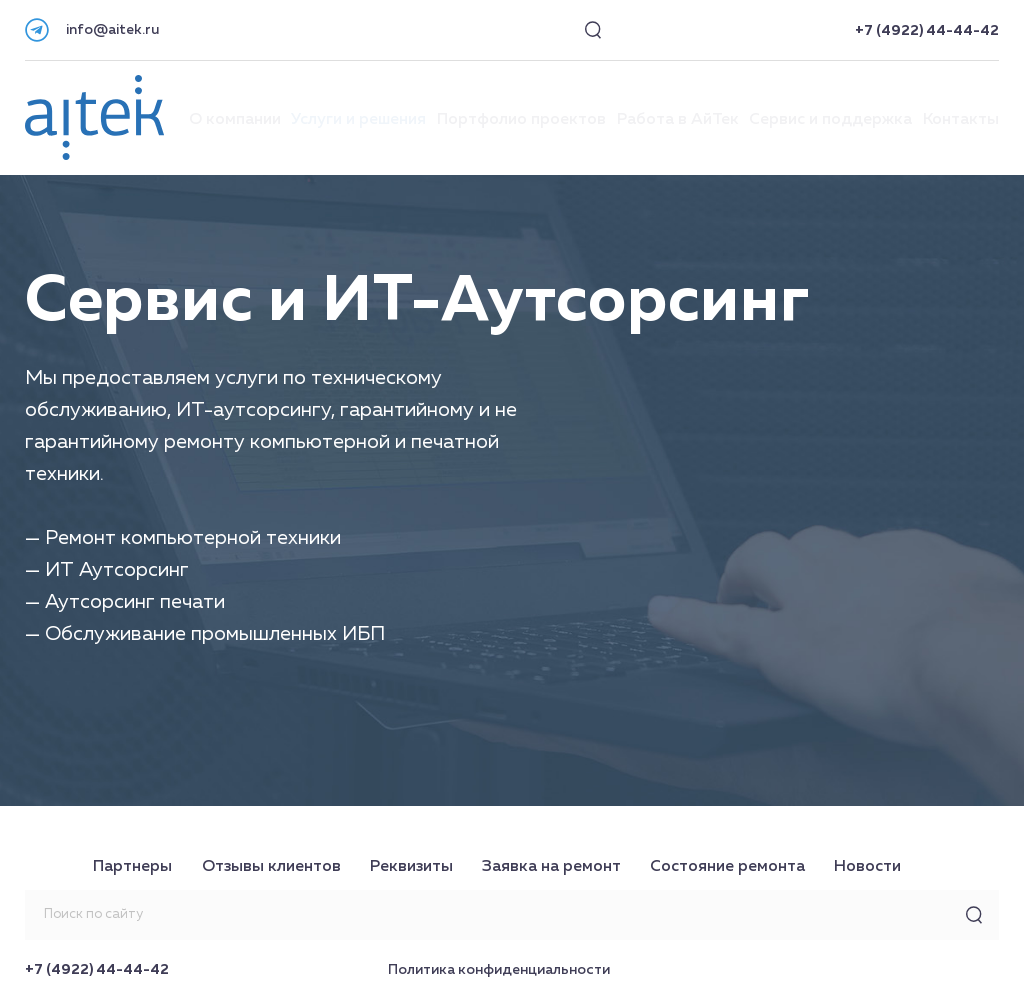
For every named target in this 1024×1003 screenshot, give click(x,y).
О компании (235, 120)
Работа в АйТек (678, 120)
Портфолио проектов (521, 120)
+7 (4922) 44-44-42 (927, 31)
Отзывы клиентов (271, 867)
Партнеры (132, 867)
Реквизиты (411, 867)
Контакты (961, 120)
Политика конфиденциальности (499, 970)
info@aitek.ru (112, 30)
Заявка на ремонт (551, 867)
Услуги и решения (358, 120)
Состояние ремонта (727, 867)
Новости (867, 867)
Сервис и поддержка (830, 120)
